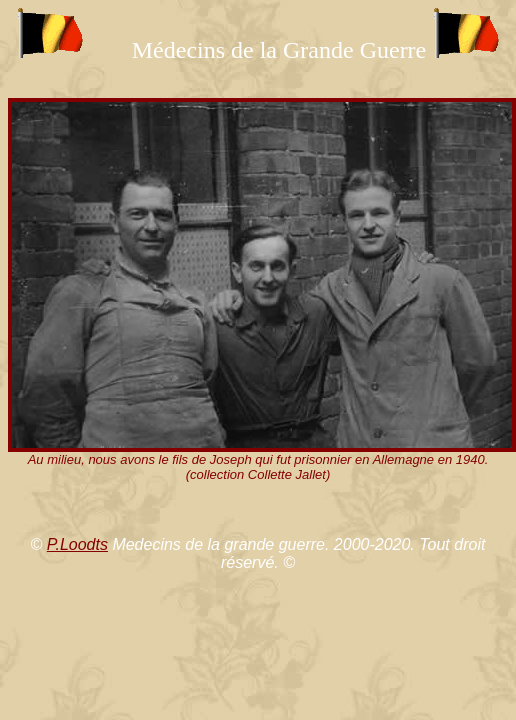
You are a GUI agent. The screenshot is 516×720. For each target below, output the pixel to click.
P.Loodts (77, 544)
